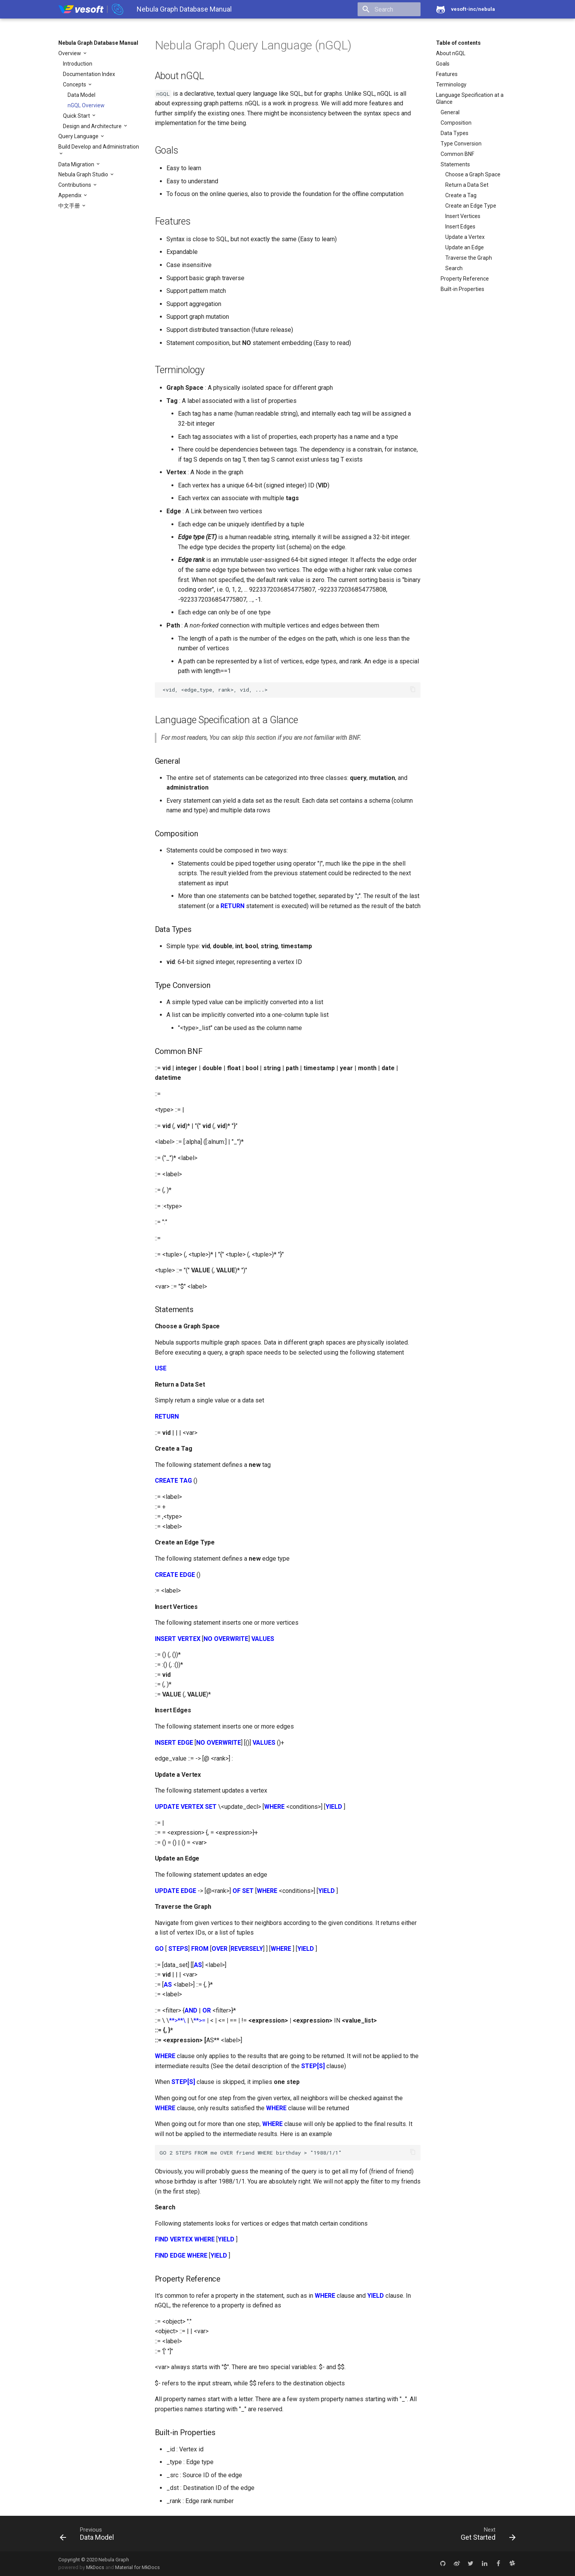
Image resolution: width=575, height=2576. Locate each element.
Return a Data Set (466, 185)
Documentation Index (89, 74)
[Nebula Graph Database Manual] (91, 9)
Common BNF (457, 154)
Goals (442, 64)
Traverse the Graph (468, 258)
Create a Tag (461, 195)
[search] (376, 9)
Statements (455, 164)
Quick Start (77, 116)
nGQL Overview (86, 105)
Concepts (75, 84)
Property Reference (465, 279)
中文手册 (69, 206)
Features (447, 74)
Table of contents (458, 43)
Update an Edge (464, 247)
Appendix (70, 195)
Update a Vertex (465, 237)
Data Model (81, 95)
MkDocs (95, 2567)
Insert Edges (460, 226)
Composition (456, 123)
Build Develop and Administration (98, 147)
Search (454, 268)
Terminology (451, 84)
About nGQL (450, 53)
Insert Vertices (462, 216)
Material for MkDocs (137, 2567)
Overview (70, 53)
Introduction (77, 64)
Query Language (79, 136)
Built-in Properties (462, 289)
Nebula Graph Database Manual (98, 43)
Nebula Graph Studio (83, 174)
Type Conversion (461, 143)
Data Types (454, 133)
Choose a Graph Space (472, 174)
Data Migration (76, 164)
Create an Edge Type (470, 206)
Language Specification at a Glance (470, 98)
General (450, 112)
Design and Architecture (93, 126)
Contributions (75, 185)
